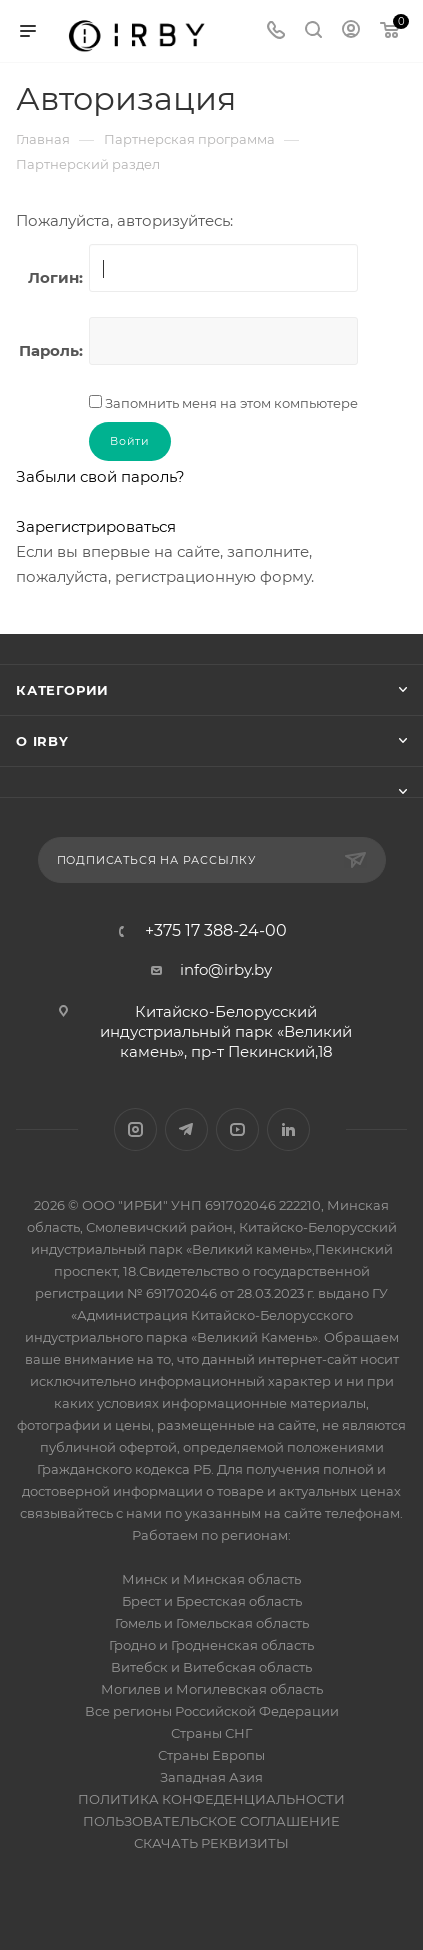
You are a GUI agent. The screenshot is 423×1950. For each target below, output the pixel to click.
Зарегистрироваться (96, 526)
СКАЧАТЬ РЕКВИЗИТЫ (211, 1843)
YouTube (237, 1129)
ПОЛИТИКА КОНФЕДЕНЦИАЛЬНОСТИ (211, 1799)
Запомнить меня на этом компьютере (230, 403)
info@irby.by (226, 969)
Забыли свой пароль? (100, 476)
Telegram (186, 1129)
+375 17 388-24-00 (216, 931)
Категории (62, 690)
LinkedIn (288, 1129)
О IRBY (42, 741)
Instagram (135, 1129)
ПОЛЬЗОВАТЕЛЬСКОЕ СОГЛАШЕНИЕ (211, 1821)
